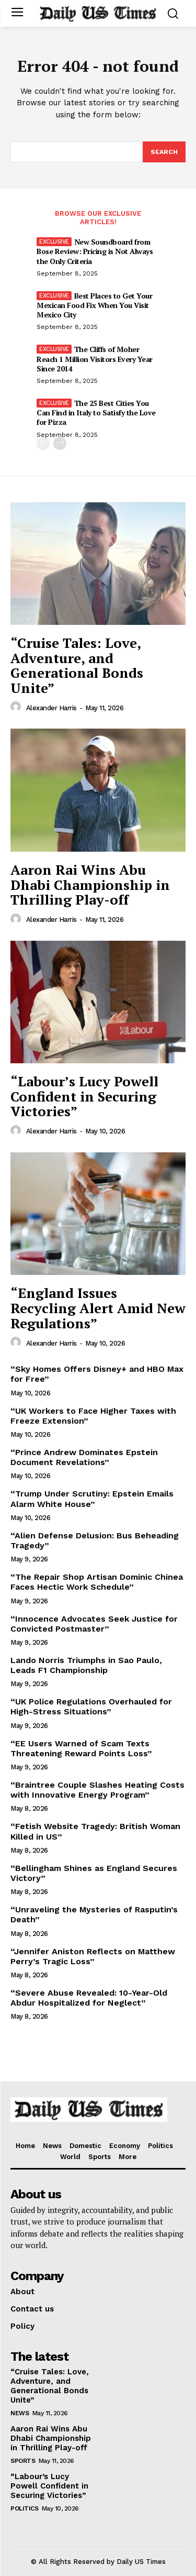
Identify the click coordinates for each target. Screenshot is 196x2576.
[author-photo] (17, 707)
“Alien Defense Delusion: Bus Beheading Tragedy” (94, 1540)
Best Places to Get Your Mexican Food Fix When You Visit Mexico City (94, 305)
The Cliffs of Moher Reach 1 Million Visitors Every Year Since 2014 (95, 358)
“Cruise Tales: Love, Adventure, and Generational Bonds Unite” (76, 665)
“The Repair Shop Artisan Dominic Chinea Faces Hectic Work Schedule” (96, 1582)
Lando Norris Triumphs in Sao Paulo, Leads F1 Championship (86, 1665)
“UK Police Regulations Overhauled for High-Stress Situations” (91, 1706)
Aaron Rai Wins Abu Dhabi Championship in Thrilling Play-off (90, 884)
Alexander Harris (51, 708)
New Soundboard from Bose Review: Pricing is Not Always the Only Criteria (95, 251)
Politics (24, 2508)
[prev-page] (43, 443)
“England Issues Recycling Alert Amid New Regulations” (98, 1307)
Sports (22, 2460)
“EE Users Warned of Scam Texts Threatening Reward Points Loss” (81, 1748)
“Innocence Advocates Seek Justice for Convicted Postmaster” (94, 1624)
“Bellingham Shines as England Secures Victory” (93, 1873)
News (19, 2413)
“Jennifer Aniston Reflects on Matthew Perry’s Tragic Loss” (92, 1956)
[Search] (164, 151)
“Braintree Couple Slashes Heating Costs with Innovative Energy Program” (97, 1790)
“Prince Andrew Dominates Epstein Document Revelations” (84, 1457)
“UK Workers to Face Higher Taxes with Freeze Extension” (93, 1416)
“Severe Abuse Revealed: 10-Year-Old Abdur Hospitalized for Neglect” (88, 1998)
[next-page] (59, 443)
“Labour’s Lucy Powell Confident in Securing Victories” (84, 1096)
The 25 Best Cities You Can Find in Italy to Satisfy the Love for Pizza (96, 412)
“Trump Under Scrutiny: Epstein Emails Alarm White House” (92, 1499)
